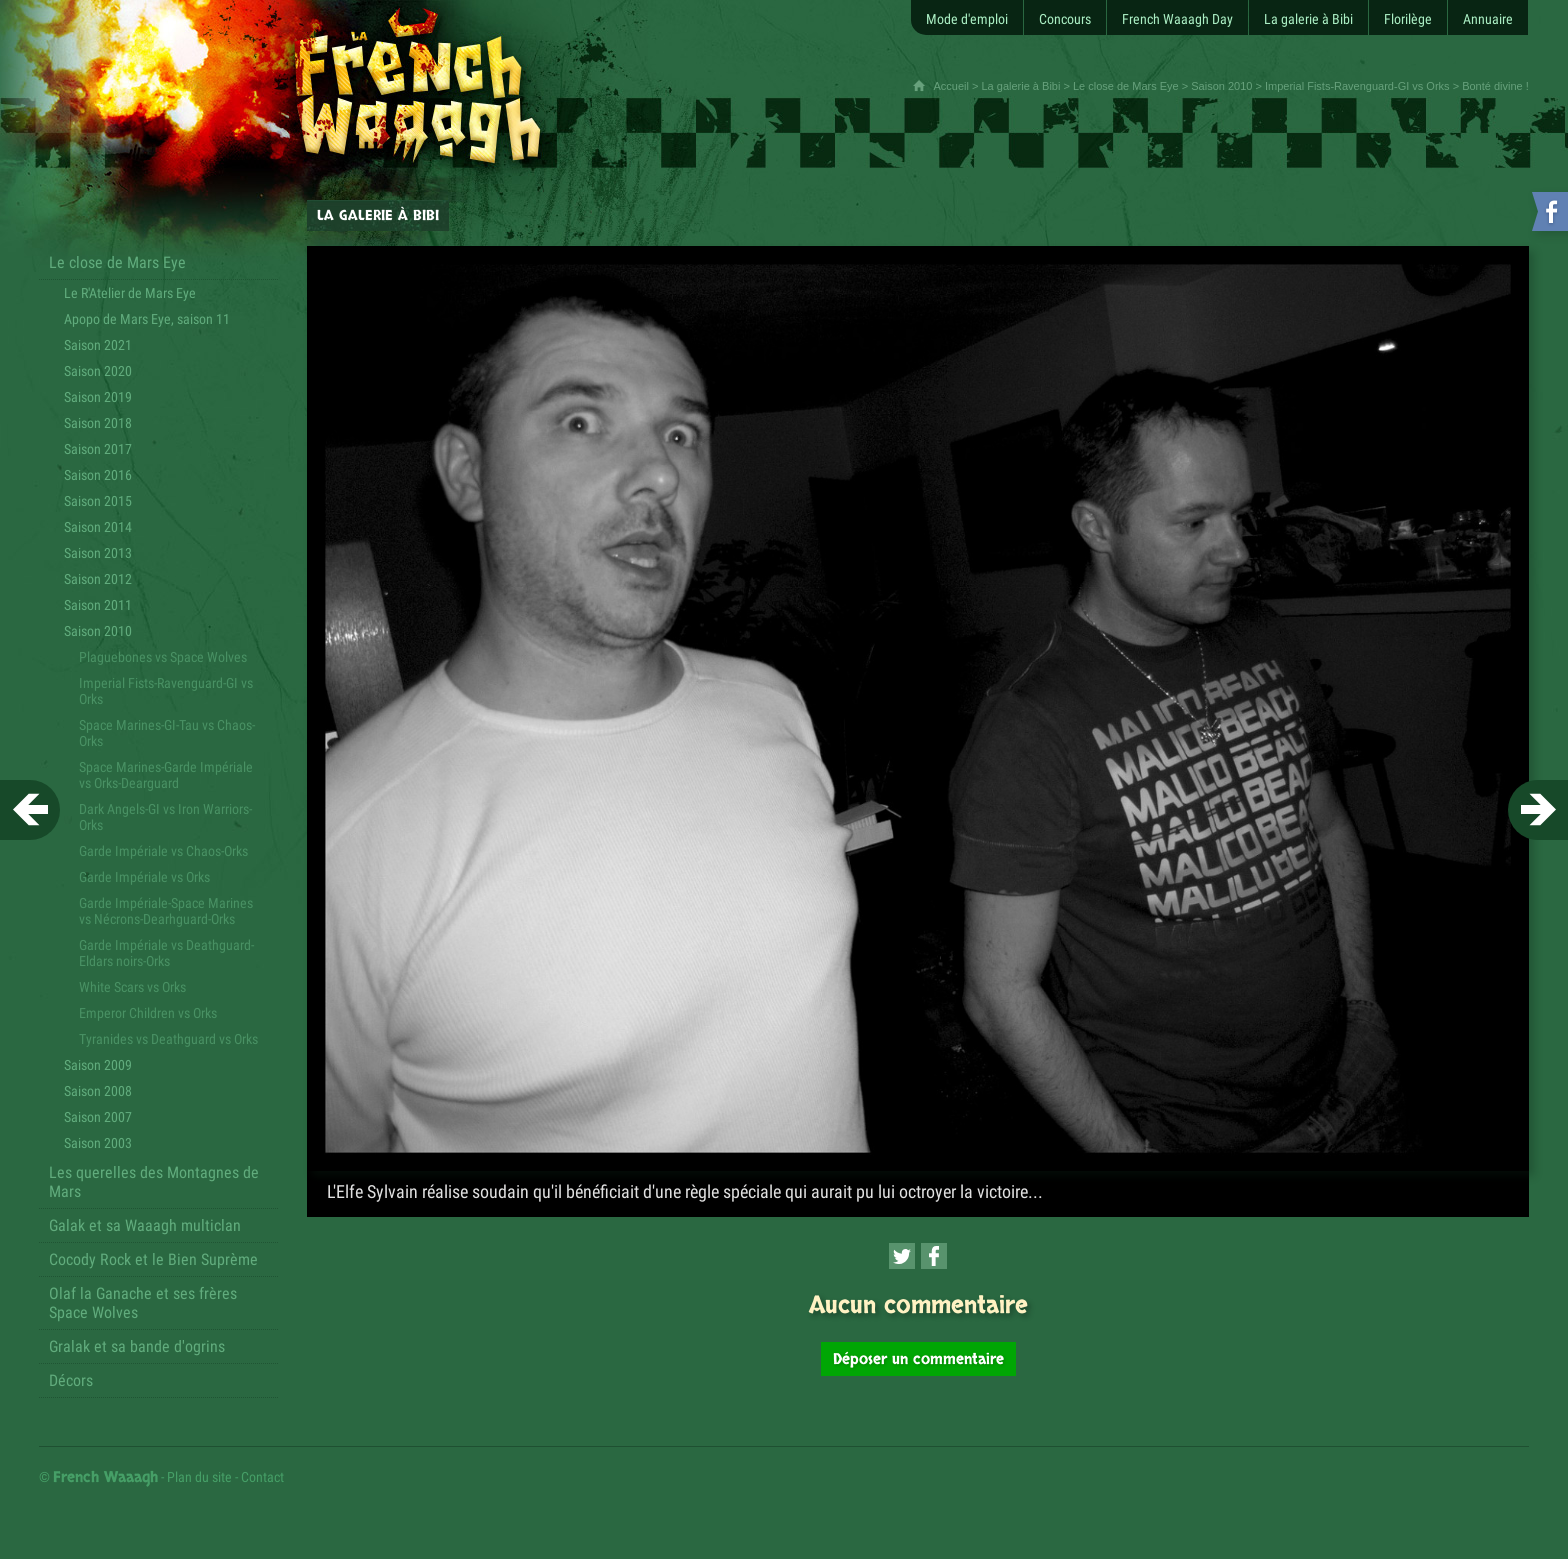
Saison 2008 (98, 1091)
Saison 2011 (98, 605)
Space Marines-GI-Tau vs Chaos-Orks (167, 733)
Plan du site (199, 1477)
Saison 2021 (98, 345)
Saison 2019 (98, 397)
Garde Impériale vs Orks (144, 877)
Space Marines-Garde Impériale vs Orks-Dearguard (166, 775)
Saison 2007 (98, 1117)
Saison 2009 (98, 1065)
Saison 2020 (98, 371)
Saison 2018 (98, 423)
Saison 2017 (98, 449)
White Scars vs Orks (132, 987)
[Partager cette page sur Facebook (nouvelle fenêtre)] (934, 1256)
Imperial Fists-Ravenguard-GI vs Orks (1357, 86)
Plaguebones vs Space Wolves (163, 657)
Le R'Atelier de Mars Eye (130, 293)
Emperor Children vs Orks (148, 1013)
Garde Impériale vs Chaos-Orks (163, 851)
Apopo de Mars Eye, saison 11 (147, 319)
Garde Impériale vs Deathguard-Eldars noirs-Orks (166, 953)
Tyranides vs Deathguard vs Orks (168, 1039)
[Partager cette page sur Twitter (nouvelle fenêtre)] (902, 1256)
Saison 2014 (98, 527)
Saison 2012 (98, 579)
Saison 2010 (1221, 86)
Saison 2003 (98, 1143)
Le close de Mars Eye (1126, 86)
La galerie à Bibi (1021, 86)
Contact (262, 1477)
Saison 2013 (98, 553)
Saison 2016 (98, 475)
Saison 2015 (98, 501)
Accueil (950, 86)
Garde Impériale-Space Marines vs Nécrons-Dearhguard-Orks (166, 911)
